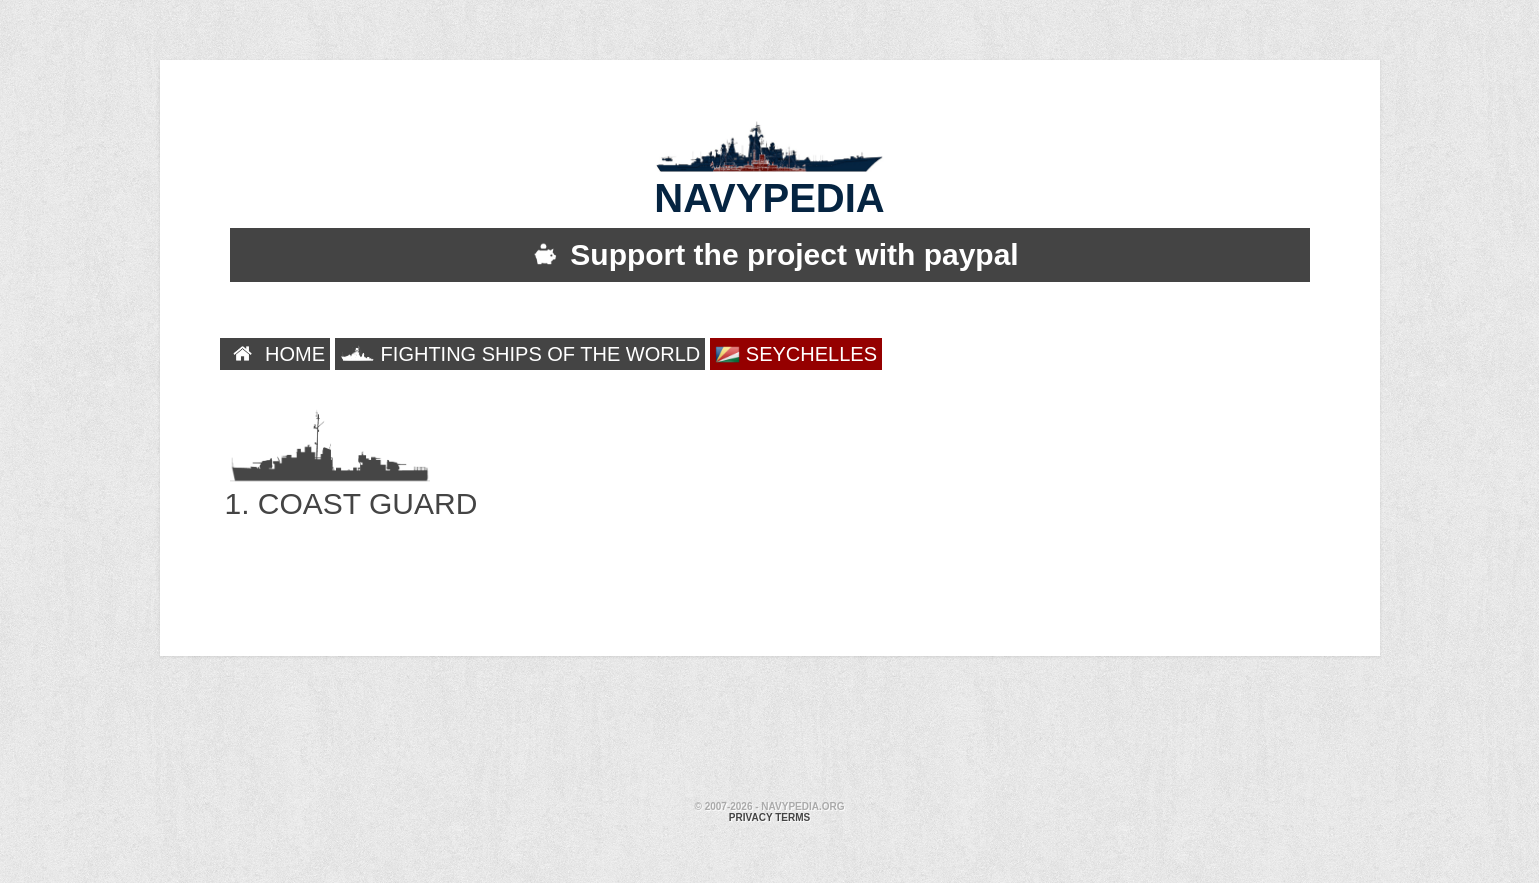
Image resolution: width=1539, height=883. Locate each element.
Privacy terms (769, 817)
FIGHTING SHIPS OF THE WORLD (520, 354)
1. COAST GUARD (351, 482)
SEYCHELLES (796, 354)
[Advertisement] (770, 731)
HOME (275, 354)
